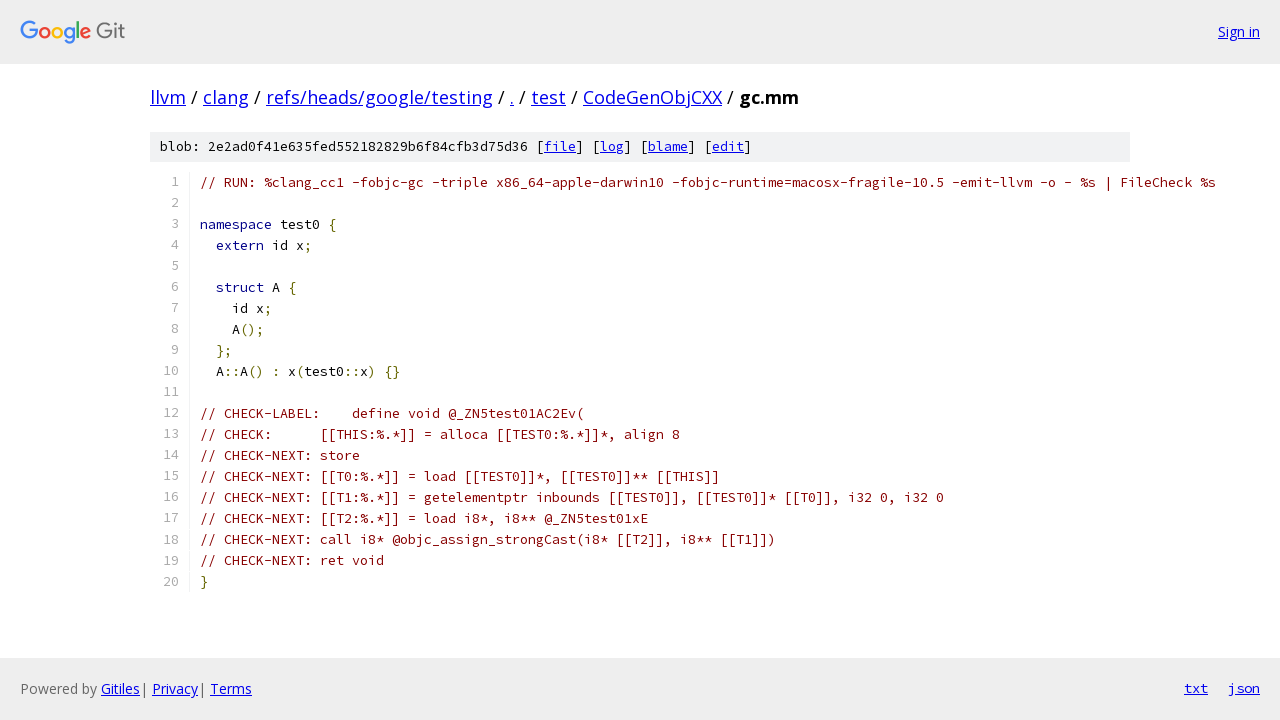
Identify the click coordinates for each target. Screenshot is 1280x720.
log (612, 146)
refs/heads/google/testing (379, 97)
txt (1196, 688)
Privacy (175, 688)
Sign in (1239, 31)
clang (226, 97)
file (560, 146)
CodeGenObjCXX (652, 97)
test (548, 97)
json (1244, 688)
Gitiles (120, 688)
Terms (231, 688)
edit (728, 146)
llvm (168, 97)
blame (668, 146)
